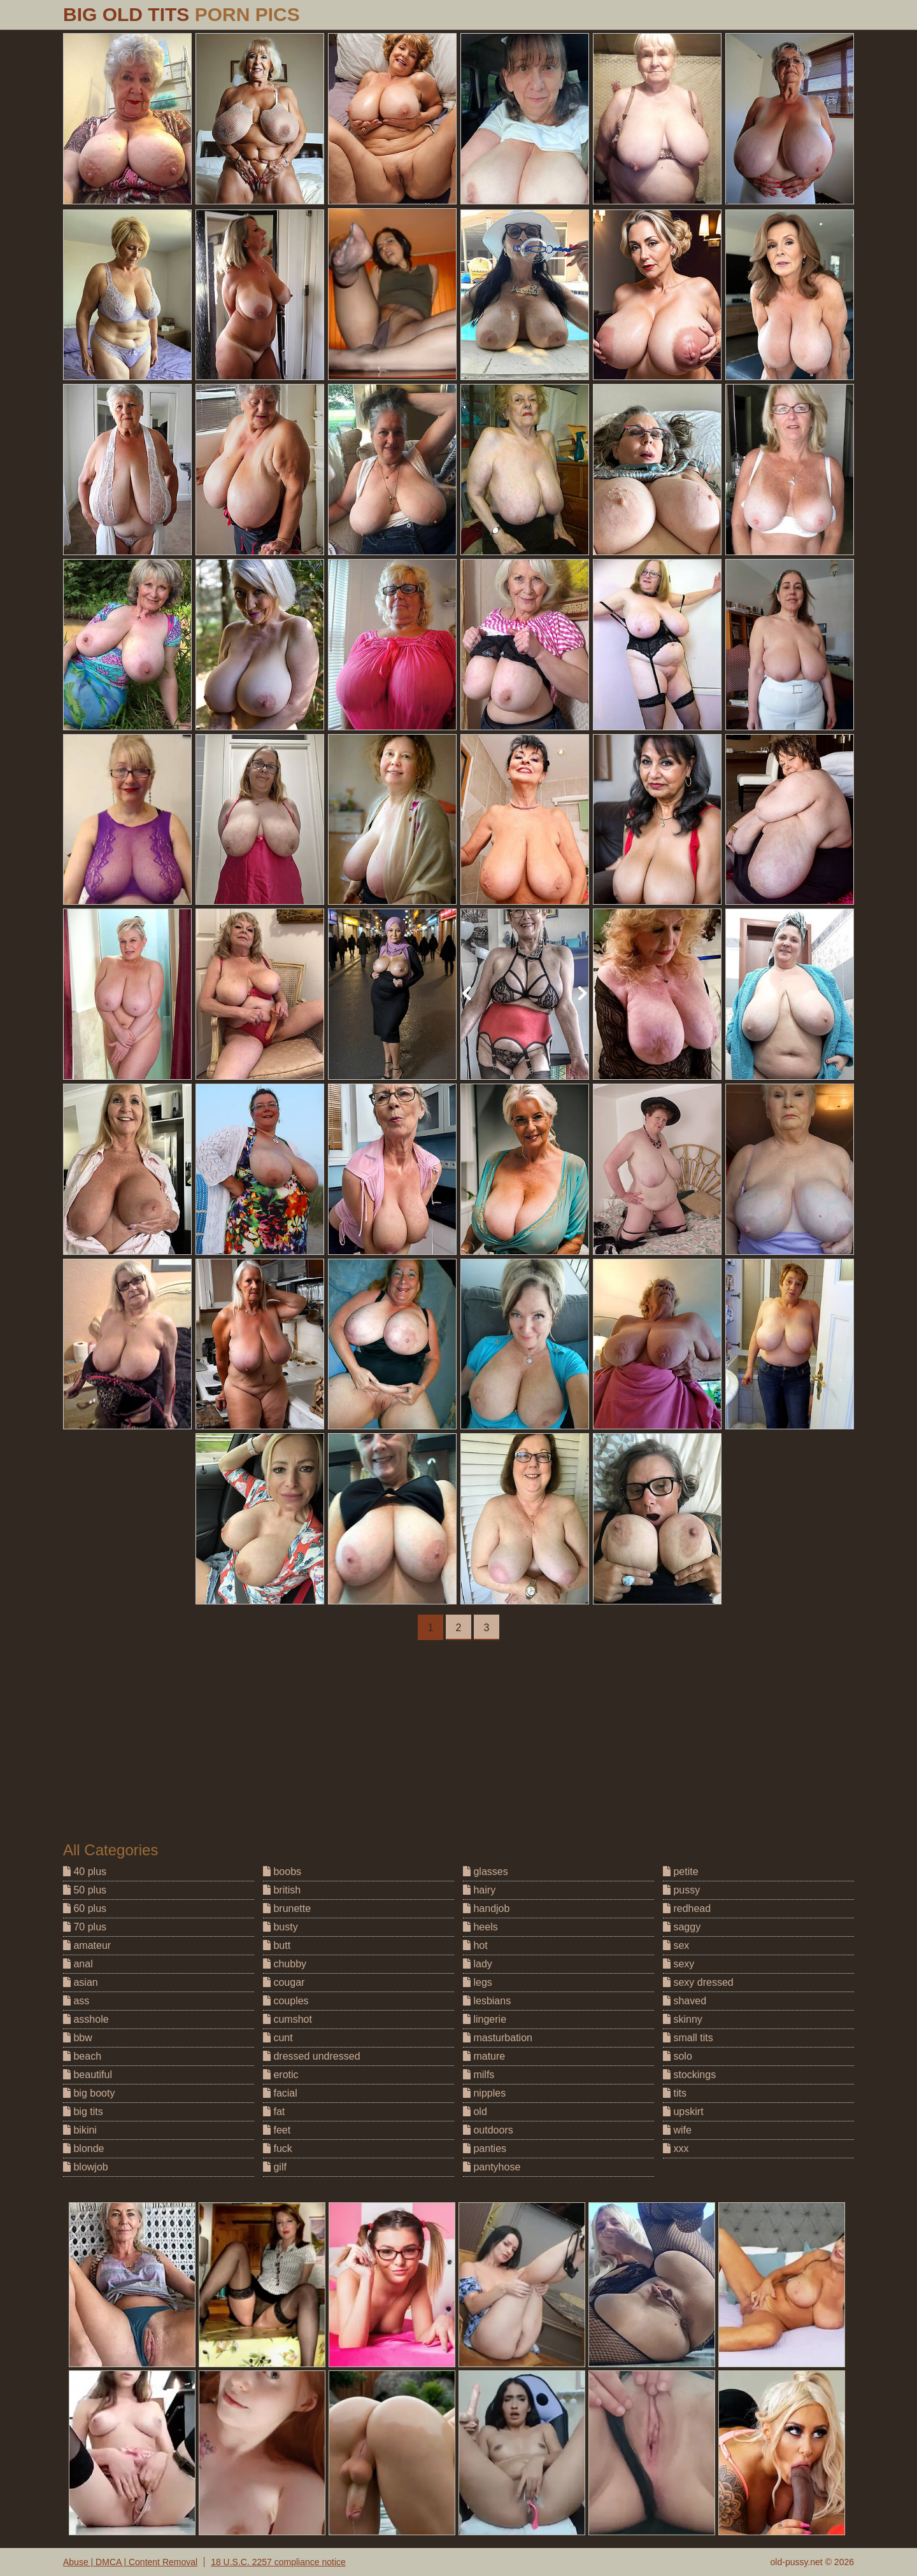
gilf (275, 2167)
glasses (485, 1871)
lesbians (487, 2000)
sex (676, 1945)
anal (78, 1963)
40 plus (84, 1871)
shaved (684, 2000)
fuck (277, 2148)
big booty (89, 2093)
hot (475, 1945)
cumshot (287, 2019)
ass (76, 2000)
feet (276, 2130)
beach (82, 2056)
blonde (83, 2148)
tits (674, 2093)
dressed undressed (311, 2056)
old (475, 2111)
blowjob (85, 2167)
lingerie (484, 2019)
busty (280, 1926)
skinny (682, 2019)
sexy (678, 1963)
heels (480, 1926)
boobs (282, 1871)
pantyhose (491, 2167)
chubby (284, 1963)
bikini (80, 2130)
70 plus (84, 1926)
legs (477, 1982)
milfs (478, 2074)
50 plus (84, 1890)
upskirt (683, 2111)
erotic (281, 2074)
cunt (278, 2037)
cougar (283, 1982)
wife (677, 2130)
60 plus (84, 1908)
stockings (689, 2074)
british (282, 1890)
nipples (484, 2093)
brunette (287, 1908)
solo (677, 2056)
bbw (77, 2037)
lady (477, 1963)
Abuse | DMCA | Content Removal (130, 2562)
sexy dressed (698, 1982)
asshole (86, 2019)
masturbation (497, 2037)
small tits (688, 2037)
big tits (83, 2111)
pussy (681, 1890)
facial (280, 2093)
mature (484, 2056)
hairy (479, 1890)
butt (276, 1945)
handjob (486, 1908)
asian (80, 1982)
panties (484, 2148)
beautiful (87, 2074)
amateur (87, 1945)
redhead (687, 1908)
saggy (681, 1926)
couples (286, 2000)
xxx (675, 2148)
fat (274, 2111)
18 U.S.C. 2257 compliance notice (278, 2562)
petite (681, 1871)
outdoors (488, 2130)
